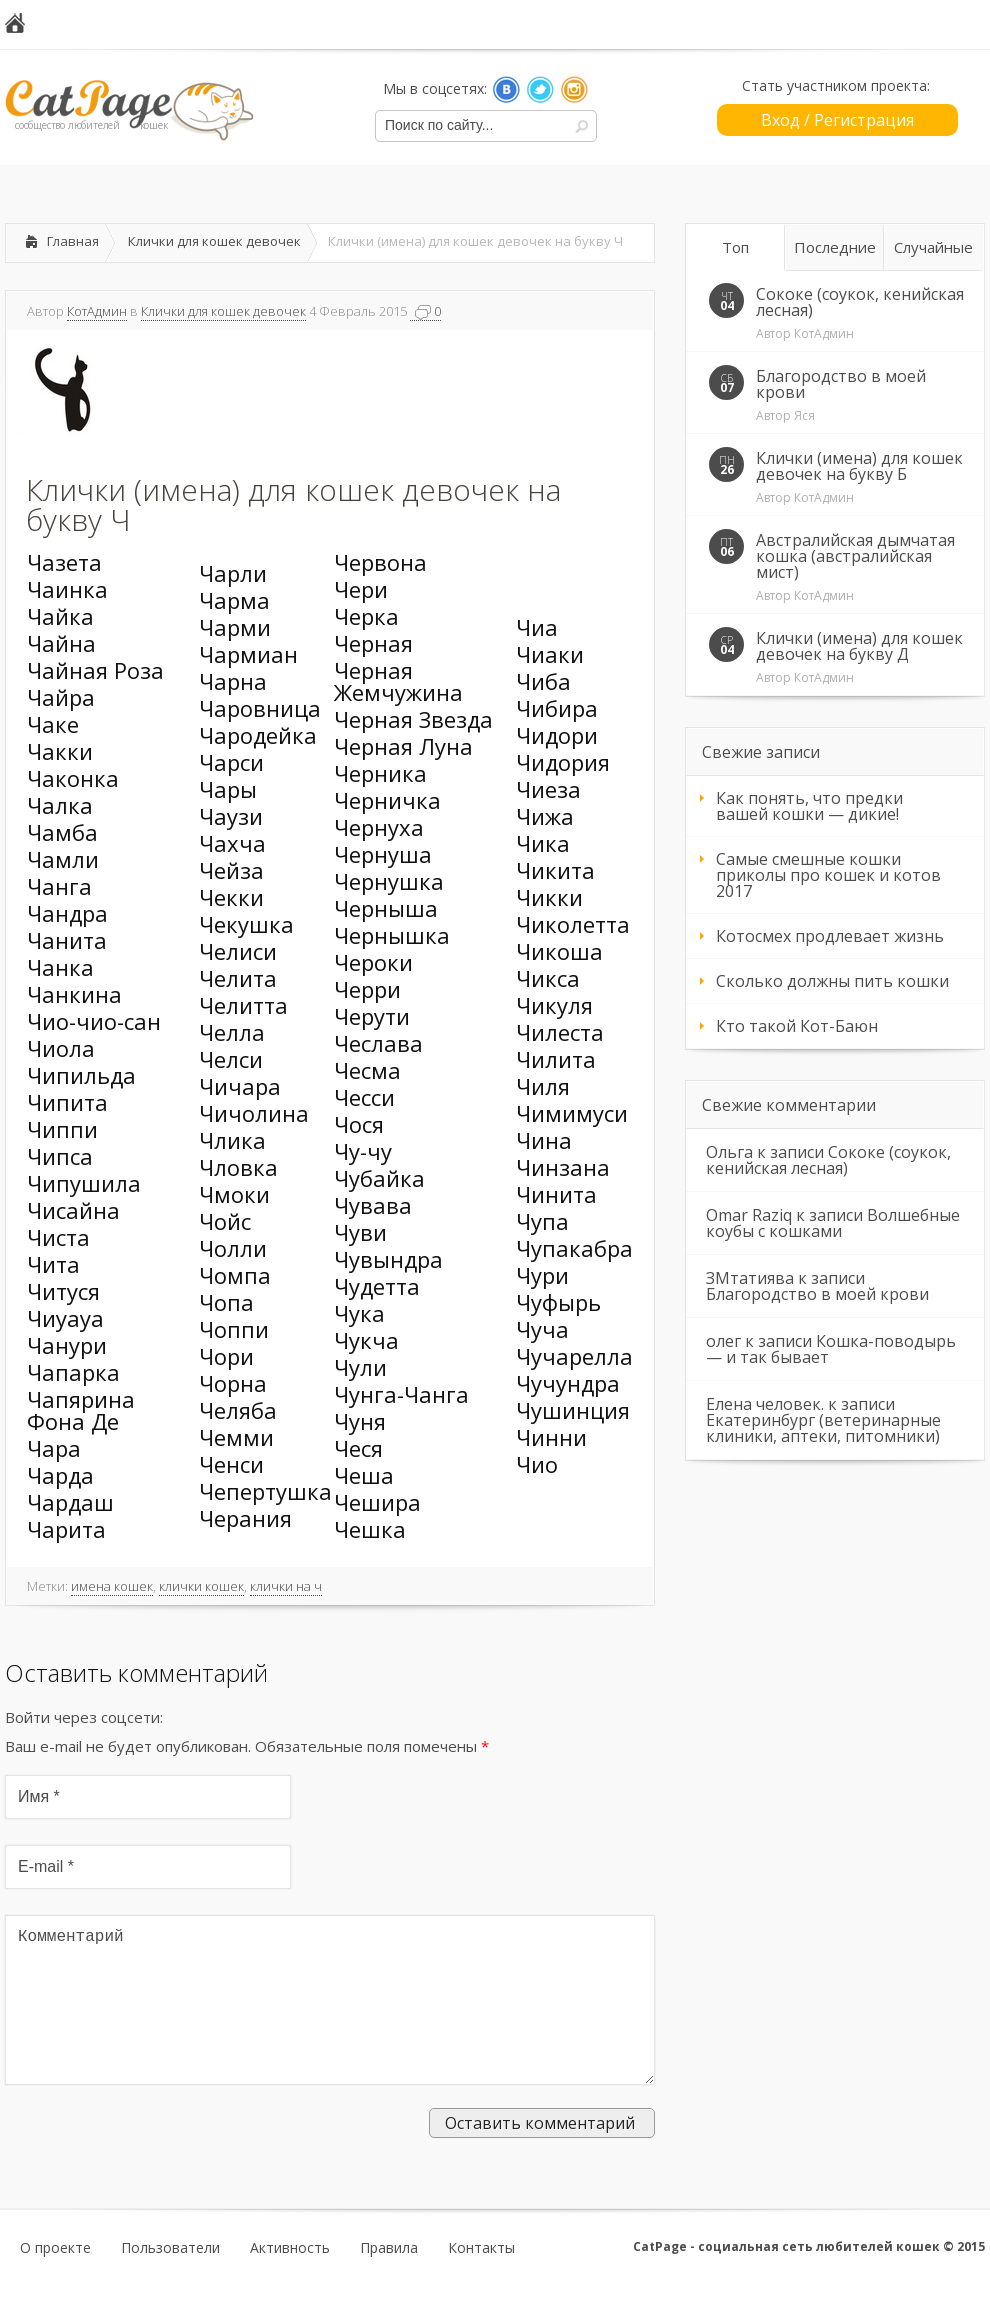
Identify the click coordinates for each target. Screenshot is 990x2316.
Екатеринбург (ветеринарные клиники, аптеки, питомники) (823, 1428)
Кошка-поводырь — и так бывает (831, 1349)
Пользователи (170, 2280)
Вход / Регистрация (837, 120)
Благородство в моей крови (841, 384)
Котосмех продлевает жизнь (830, 936)
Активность (290, 2280)
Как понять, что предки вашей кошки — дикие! (809, 806)
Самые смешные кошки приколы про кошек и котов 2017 (828, 875)
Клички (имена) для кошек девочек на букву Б (859, 466)
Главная (73, 241)
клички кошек (201, 1586)
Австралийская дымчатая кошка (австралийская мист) (855, 556)
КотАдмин (97, 311)
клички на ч (286, 1586)
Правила (389, 2280)
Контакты (481, 2280)
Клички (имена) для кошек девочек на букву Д (859, 646)
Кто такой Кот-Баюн (797, 1026)
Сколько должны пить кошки (832, 981)
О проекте (55, 2280)
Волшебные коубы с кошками (833, 1223)
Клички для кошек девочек (214, 241)
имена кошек (112, 1586)
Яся (804, 415)
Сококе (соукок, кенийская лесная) (860, 302)
